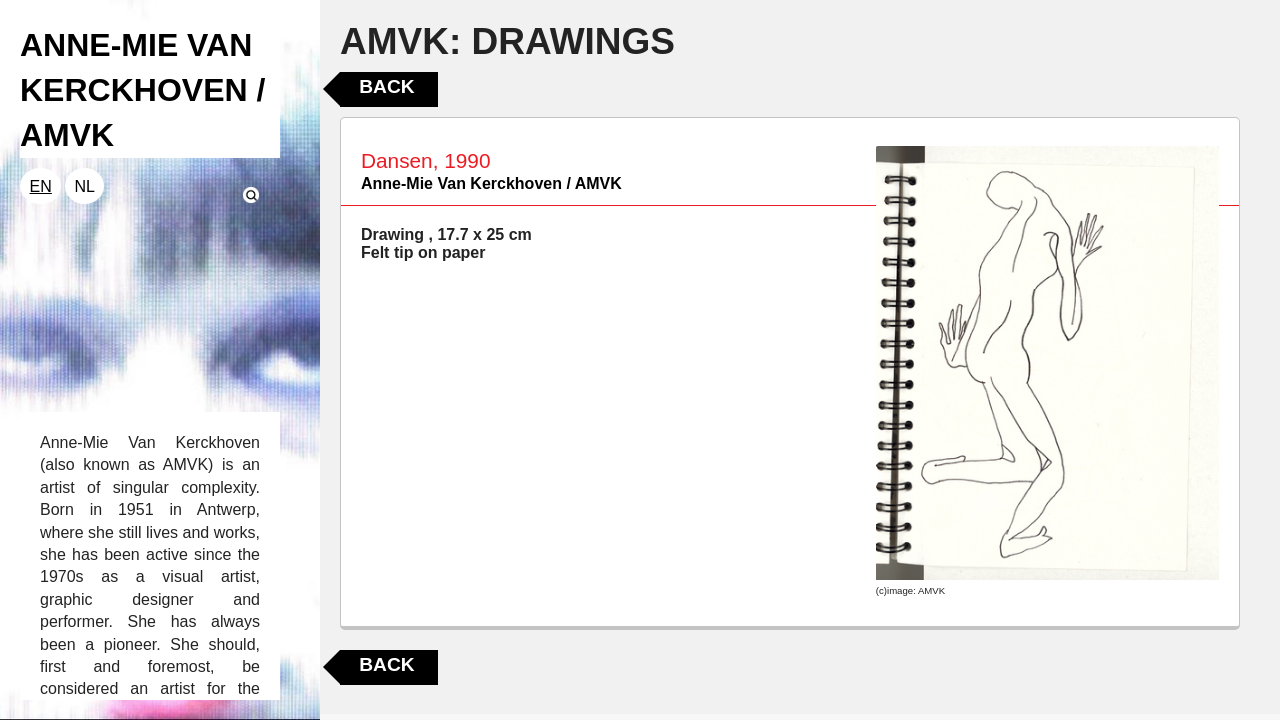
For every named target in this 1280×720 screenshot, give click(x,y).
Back (386, 86)
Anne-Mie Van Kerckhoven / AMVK (491, 183)
